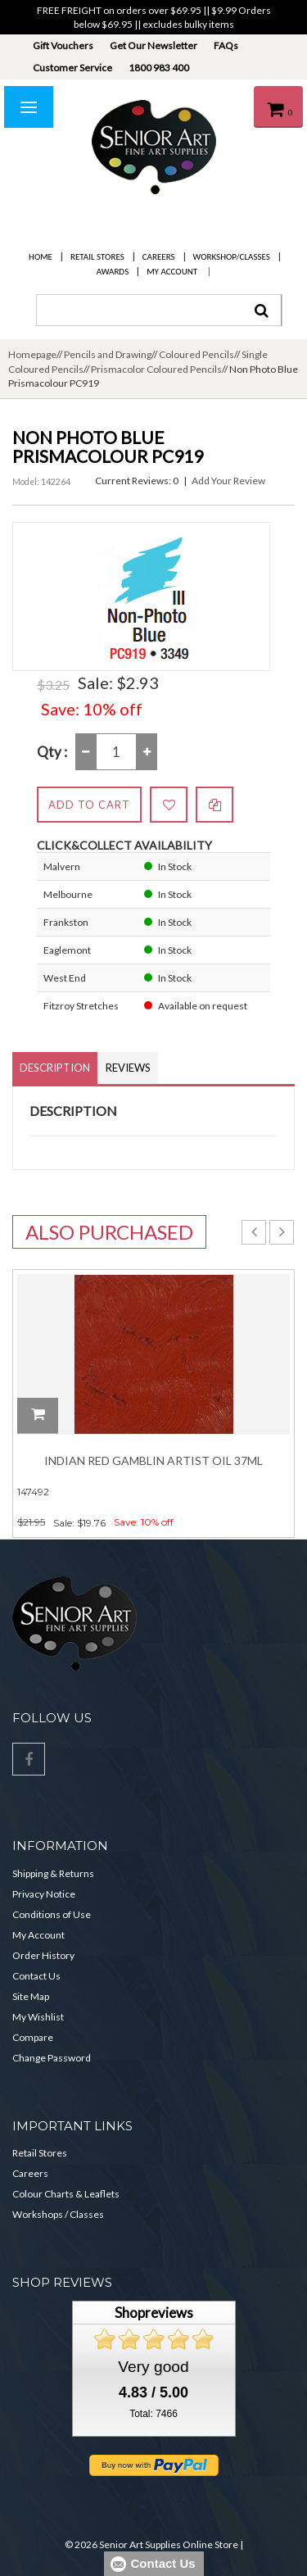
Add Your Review (228, 480)
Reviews (128, 1067)
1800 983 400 (159, 67)
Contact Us (36, 1976)
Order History (43, 1955)
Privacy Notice (43, 1894)
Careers (158, 257)
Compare (32, 2037)
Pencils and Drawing (107, 354)
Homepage (32, 354)
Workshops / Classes (58, 2214)
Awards (113, 271)
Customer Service (72, 67)
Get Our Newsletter (153, 45)
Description (55, 1067)
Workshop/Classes (231, 257)
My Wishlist (38, 2017)
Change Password (51, 2058)
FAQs (226, 45)
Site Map (30, 1996)
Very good (153, 2366)
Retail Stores (97, 257)
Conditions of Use (51, 1914)
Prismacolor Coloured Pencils (156, 369)
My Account (172, 271)
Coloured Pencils (196, 354)
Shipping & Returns (53, 1873)
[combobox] (159, 310)
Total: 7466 (153, 2414)
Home (40, 257)
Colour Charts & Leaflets (66, 2194)
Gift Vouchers (63, 45)
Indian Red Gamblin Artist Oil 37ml (153, 1460)
